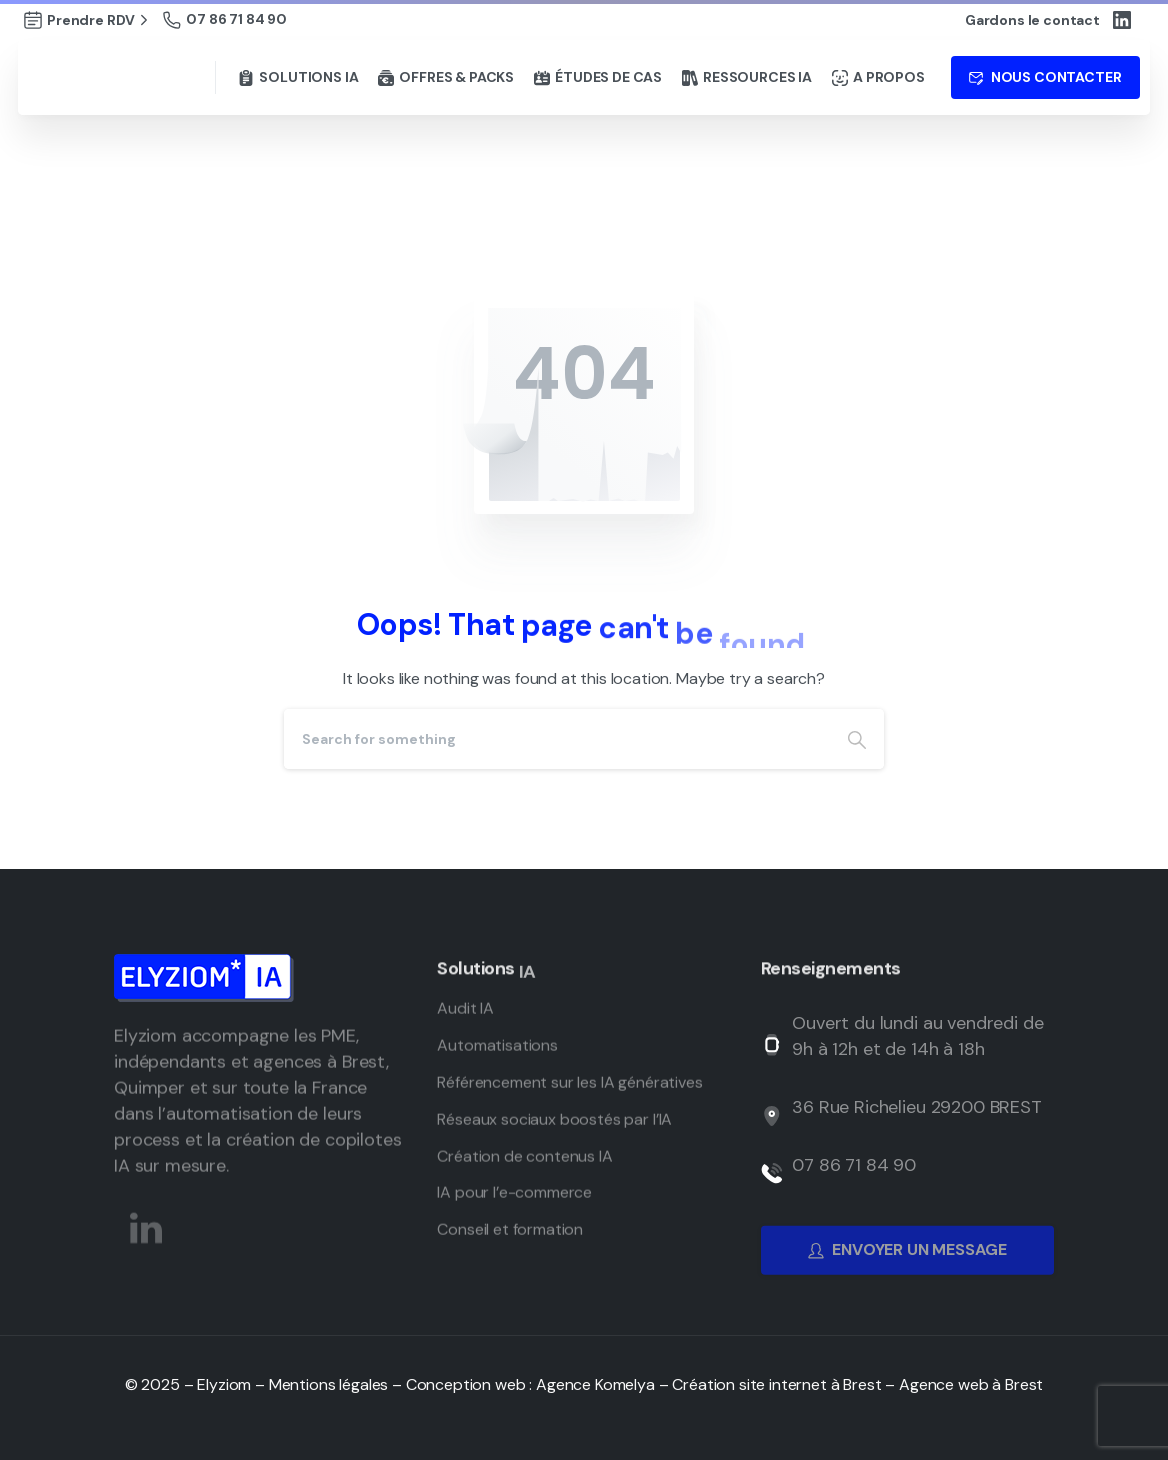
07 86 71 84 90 (225, 19)
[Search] (557, 739)
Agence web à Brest (971, 1384)
